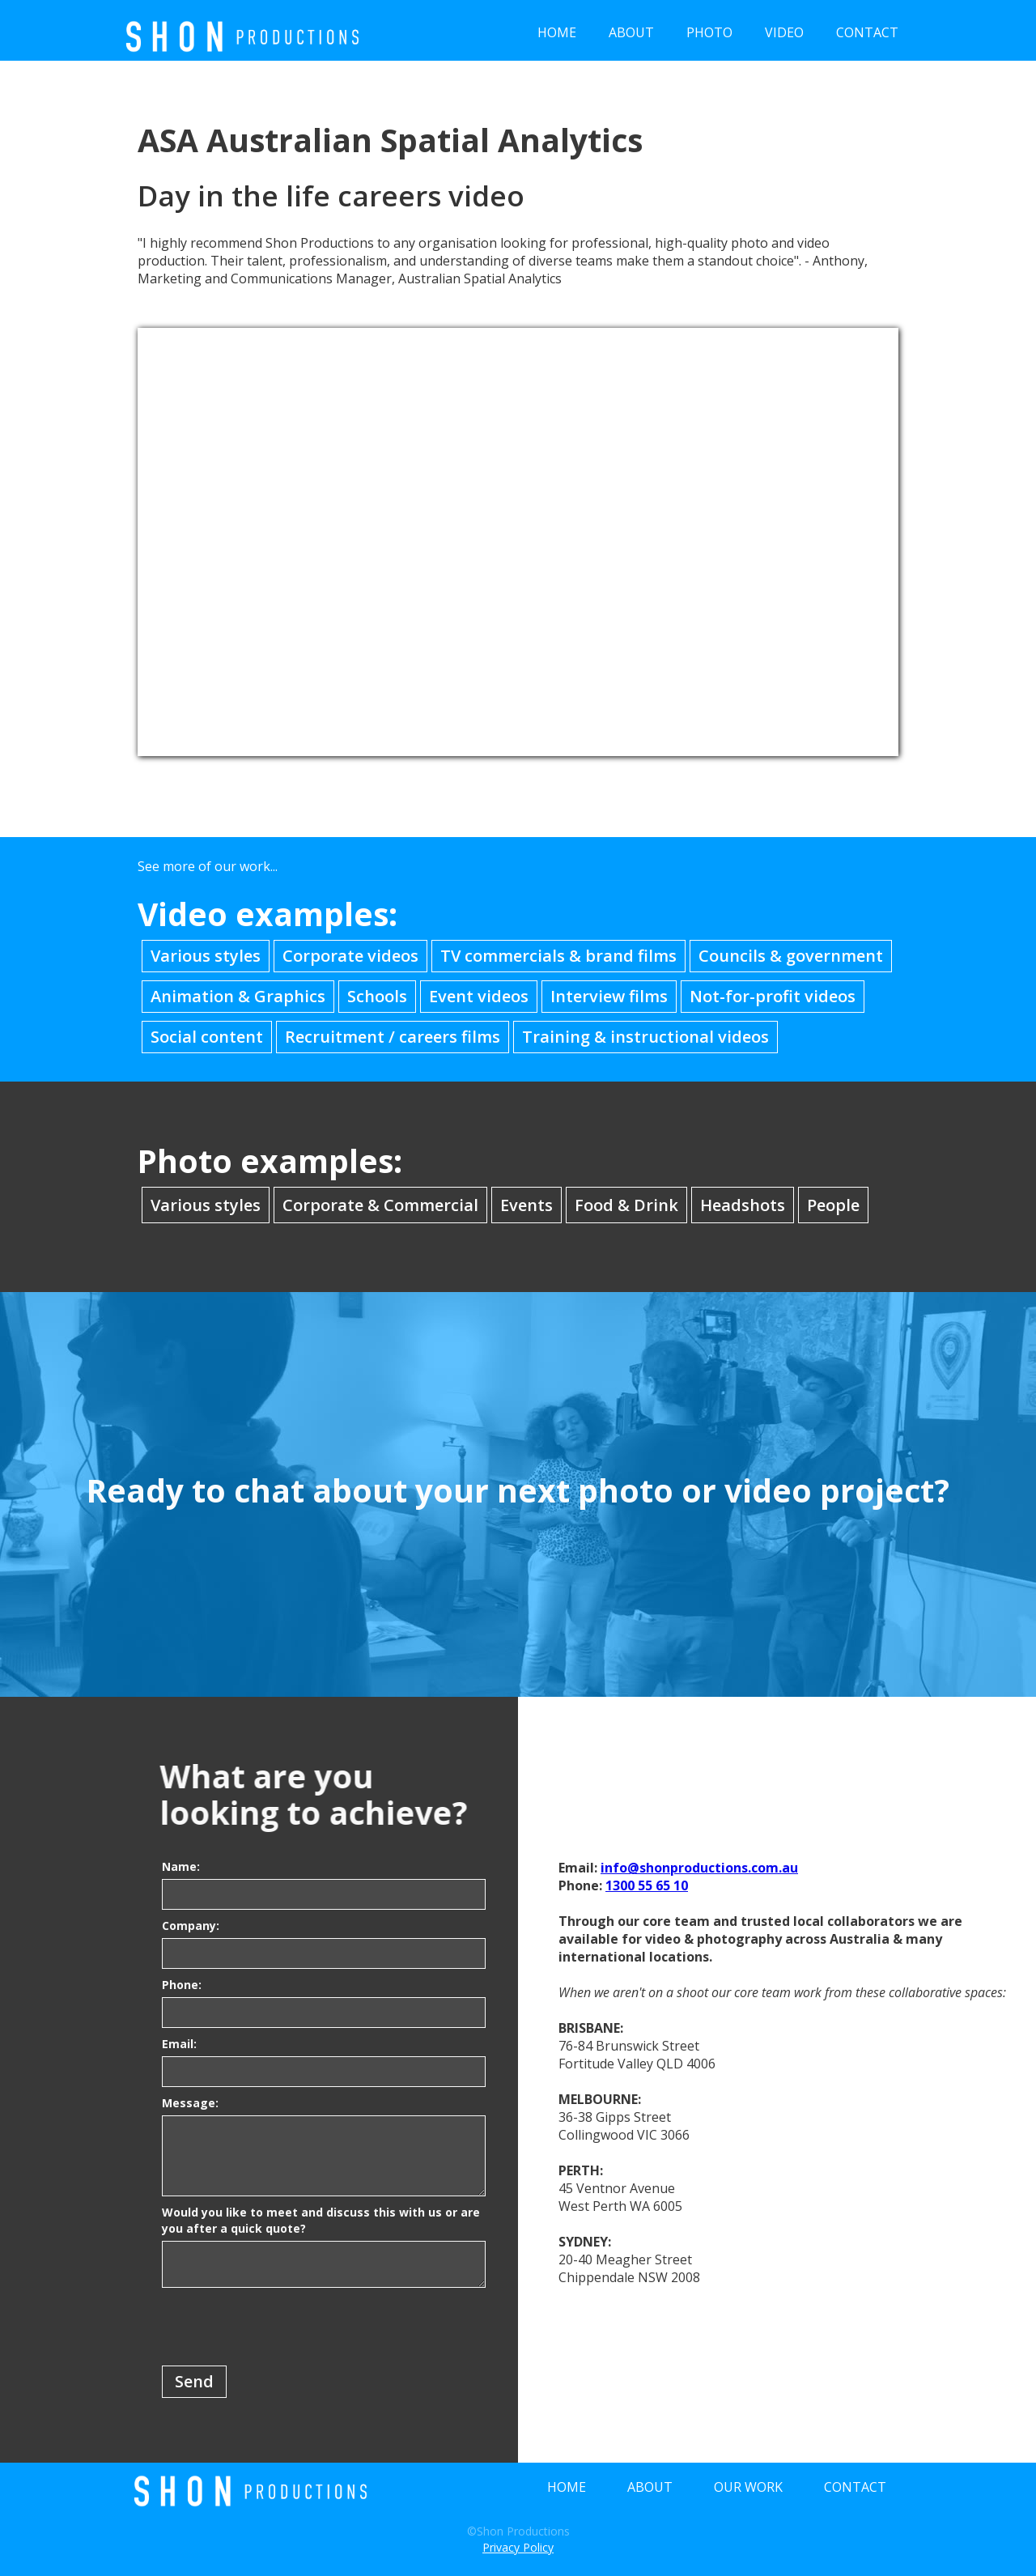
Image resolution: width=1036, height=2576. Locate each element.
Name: (181, 1866)
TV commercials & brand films (558, 956)
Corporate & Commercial (380, 1205)
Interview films (609, 996)
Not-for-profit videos (773, 996)
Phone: (182, 1984)
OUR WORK (748, 2487)
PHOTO (709, 32)
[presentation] (285, 2327)
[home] (242, 30)
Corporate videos (350, 956)
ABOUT (631, 32)
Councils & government (790, 956)
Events (526, 1205)
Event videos (479, 996)
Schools (377, 996)
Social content (207, 1037)
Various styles (206, 956)
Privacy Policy (518, 2547)
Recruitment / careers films (392, 1037)
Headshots (742, 1205)
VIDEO (784, 32)
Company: (190, 1925)
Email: (179, 2043)
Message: (190, 2103)
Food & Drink (626, 1205)
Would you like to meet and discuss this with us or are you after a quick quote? (321, 2220)
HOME (556, 32)
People (833, 1205)
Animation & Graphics (238, 996)
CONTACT (867, 32)
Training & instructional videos (645, 1037)
